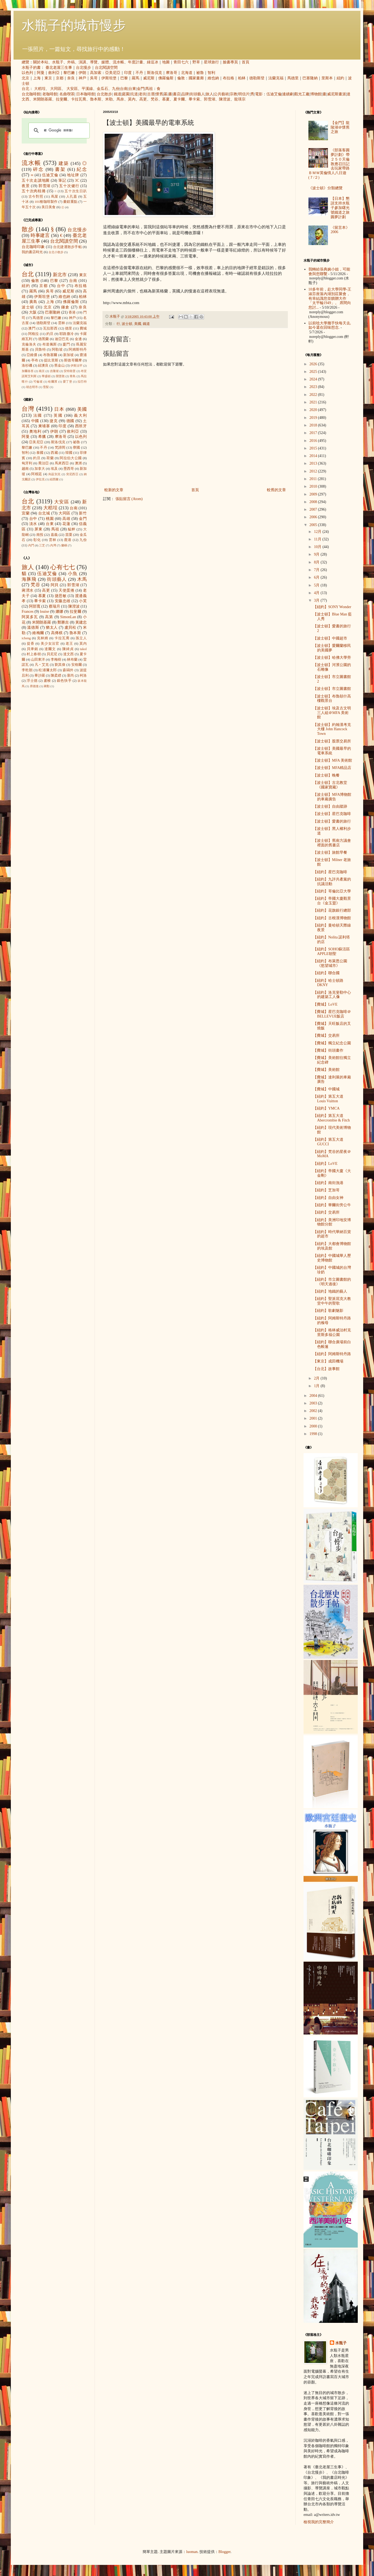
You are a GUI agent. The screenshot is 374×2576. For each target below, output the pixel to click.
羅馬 (135, 78)
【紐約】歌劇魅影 (328, 1311)
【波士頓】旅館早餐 (330, 852)
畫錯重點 (70, 202)
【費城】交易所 (326, 1035)
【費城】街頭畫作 (328, 1050)
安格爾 (76, 665)
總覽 (25, 62)
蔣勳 (47, 686)
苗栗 (68, 535)
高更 (143, 99)
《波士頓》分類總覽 (325, 188)
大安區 (72, 89)
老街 (142, 94)
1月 (317, 1386)
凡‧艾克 (42, 665)
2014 (313, 456)
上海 (37, 78)
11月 (318, 539)
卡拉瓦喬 (78, 99)
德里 (68, 328)
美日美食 (48, 207)
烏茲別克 (54, 474)
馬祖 (149, 89)
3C (77, 180)
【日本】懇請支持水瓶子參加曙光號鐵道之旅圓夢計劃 (340, 208)
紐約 (340, 78)
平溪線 (87, 89)
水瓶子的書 (31, 68)
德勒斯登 (257, 78)
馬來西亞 (62, 463)
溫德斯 (33, 627)
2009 (313, 494)
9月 (317, 554)
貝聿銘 (32, 649)
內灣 (53, 545)
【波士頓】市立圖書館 (332, 689)
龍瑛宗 (240, 99)
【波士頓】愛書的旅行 (332, 821)
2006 (313, 517)
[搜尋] (58, 130)
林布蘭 (72, 659)
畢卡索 (194, 99)
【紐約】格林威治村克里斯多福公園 (332, 1332)
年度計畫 (135, 62)
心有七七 (62, 567)
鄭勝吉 (63, 622)
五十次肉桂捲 (34, 191)
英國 (58, 415)
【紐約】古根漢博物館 (332, 918)
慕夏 (166, 99)
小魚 (73, 573)
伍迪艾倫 (274, 94)
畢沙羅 (39, 675)
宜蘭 (26, 513)
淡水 (33, 524)
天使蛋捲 (66, 590)
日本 (59, 409)
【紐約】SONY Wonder (332, 607)
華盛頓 (46, 376)
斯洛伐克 (154, 73)
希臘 (42, 437)
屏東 (38, 529)
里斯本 (327, 78)
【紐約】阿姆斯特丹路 (332, 1354)
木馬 (82, 579)
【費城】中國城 (326, 1089)
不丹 (139, 73)
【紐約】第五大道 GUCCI (328, 1141)
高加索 (95, 73)
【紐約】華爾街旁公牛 (332, 1205)
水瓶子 (57, 62)
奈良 (71, 78)
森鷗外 (68, 670)
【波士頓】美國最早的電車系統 (332, 750)
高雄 (66, 519)
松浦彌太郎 (47, 670)
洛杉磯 (27, 365)
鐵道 (117, 94)
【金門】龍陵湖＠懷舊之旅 (340, 127)
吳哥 (94, 78)
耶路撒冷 (66, 334)
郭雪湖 (209, 99)
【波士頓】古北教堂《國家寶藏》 (330, 785)
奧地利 (35, 431)
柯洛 (83, 675)
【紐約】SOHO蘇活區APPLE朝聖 (331, 951)
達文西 (68, 654)
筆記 (62, 180)
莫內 (132, 99)
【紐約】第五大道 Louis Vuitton (328, 1098)
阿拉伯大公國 (71, 458)
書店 (176, 94)
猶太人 (52, 627)
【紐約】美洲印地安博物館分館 (332, 1222)
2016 (313, 441)
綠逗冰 (152, 62)
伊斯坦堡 (109, 78)
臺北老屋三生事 (59, 68)
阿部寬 (34, 606)
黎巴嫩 (69, 73)
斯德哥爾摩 (73, 360)
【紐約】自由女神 (328, 1198)
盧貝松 (70, 627)
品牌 (185, 94)
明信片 (244, 94)
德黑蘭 (43, 339)
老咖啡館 (49, 94)
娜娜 (59, 611)
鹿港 (68, 540)
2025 (313, 372)
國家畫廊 (196, 78)
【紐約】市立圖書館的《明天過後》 (332, 1281)
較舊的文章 (276, 490)
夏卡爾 (179, 99)
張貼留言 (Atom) (129, 499)
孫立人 (81, 638)
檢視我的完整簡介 (319, 2522)
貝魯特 (40, 349)
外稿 (71, 62)
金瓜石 (102, 89)
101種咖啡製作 (45, 202)
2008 (313, 502)
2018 (313, 425)
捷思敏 (61, 596)
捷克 (54, 421)
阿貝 (55, 585)
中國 (35, 421)
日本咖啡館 (85, 94)
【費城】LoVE (325, 1004)
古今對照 (35, 196)
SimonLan (68, 617)
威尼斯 (148, 78)
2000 (313, 1426)
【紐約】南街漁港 (328, 1183)
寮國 (76, 447)
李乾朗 (27, 670)
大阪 (33, 312)
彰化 (37, 540)
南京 (42, 371)
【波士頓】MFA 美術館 (332, 760)
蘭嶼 (64, 545)
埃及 (54, 469)
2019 (313, 418)
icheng (26, 638)
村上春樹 (34, 654)
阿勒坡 (57, 349)
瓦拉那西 (50, 328)
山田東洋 (38, 659)
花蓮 (66, 524)
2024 (313, 379)
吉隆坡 (54, 371)
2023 (313, 387)
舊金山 (59, 365)
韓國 (68, 453)
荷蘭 (50, 458)
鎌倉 (65, 307)
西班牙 (81, 426)
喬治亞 (43, 463)
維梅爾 (38, 633)
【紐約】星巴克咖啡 (330, 872)
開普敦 (60, 376)
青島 (73, 376)
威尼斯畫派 (336, 94)
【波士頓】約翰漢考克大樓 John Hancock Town (332, 729)
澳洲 (78, 463)
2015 (313, 448)
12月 (318, 532)
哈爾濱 (52, 381)
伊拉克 (40, 479)
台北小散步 (56, 252)
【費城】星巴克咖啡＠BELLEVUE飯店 (332, 1014)
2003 (313, 1403)
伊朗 (82, 73)
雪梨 (46, 387)
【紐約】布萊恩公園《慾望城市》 (330, 963)
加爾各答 (28, 371)
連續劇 (288, 94)
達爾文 (50, 649)
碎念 (38, 169)
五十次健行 (69, 186)
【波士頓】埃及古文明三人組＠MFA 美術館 (332, 712)
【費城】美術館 (326, 1070)
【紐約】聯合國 (326, 973)
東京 (48, 78)
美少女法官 (50, 643)
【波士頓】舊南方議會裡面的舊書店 (332, 843)
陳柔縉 (56, 675)
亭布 (34, 360)
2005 (313, 525)
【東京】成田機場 (328, 1361)
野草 (196, 62)
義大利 (80, 415)
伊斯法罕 (76, 365)
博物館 (316, 94)
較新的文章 (113, 490)
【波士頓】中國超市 (330, 638)
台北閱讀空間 (106, 68)
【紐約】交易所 (326, 1212)
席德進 (34, 686)
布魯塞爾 (50, 355)
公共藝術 (221, 94)
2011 (313, 479)
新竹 (83, 513)
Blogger (224, 2552)
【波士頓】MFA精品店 (332, 768)
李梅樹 (56, 659)
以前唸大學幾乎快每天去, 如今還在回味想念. (329, 325)
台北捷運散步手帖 (67, 247)
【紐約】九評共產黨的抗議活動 (332, 881)
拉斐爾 (61, 99)
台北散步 (104, 94)
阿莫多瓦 (30, 617)
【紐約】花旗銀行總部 (332, 910)
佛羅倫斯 (165, 78)
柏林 (242, 78)
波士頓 (127, 324)
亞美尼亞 (112, 73)
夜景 (26, 186)
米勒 (109, 99)
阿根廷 (36, 474)
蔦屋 (54, 196)
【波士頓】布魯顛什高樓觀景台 (332, 698)
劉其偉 (60, 665)
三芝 (42, 545)
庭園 (126, 94)
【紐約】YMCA (326, 1108)
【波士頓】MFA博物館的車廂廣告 (332, 797)
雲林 (61, 323)
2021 (313, 402)
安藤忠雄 (62, 601)
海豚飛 (29, 579)
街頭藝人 (197, 94)
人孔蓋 (71, 196)
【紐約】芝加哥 (326, 1190)
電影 (259, 94)
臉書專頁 (230, 62)
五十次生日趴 (76, 191)
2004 (313, 1396)
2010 (313, 486)
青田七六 (181, 62)
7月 (317, 570)
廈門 (66, 344)
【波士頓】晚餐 (326, 775)
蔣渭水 (28, 590)
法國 (37, 415)
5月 (317, 585)
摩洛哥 (171, 73)
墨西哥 (68, 469)
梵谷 (154, 99)
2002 (313, 1411)
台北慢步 (83, 68)
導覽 (94, 62)
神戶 (82, 78)
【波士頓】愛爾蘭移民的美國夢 (332, 648)
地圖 (166, 62)
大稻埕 (40, 89)
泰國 (39, 453)
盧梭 (47, 681)
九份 (116, 89)
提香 (30, 643)
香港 (72, 312)
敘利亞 (54, 73)
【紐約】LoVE (325, 1164)
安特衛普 (70, 371)
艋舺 (71, 529)
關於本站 (40, 62)
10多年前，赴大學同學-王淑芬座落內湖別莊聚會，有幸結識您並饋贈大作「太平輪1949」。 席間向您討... (330, 298)
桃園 (50, 519)
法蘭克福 (275, 78)
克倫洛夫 (29, 344)
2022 (313, 395)
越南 (25, 469)
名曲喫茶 (67, 94)
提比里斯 (51, 360)
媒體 (105, 62)
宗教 (233, 94)
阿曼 (40, 73)
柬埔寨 (44, 426)
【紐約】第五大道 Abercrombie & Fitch (331, 1118)
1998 (313, 1434)
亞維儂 (32, 355)
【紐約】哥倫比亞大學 (332, 891)
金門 (140, 89)
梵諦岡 (60, 447)
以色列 (27, 73)
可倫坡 (38, 381)
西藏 (54, 453)
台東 (132, 89)
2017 (313, 433)
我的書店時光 (32, 252)
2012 (313, 471)
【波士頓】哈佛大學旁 (332, 658)
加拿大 (39, 469)
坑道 (134, 94)
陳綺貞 (68, 649)
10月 (318, 547)
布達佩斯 (49, 344)
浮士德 (32, 681)
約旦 (50, 334)
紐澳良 (43, 365)
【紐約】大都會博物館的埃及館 (332, 1246)
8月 (317, 562)
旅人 (209, 94)
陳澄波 (224, 99)
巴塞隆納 (310, 78)
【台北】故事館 (326, 1369)
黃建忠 (81, 622)
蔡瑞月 (54, 606)
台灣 (28, 408)
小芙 (83, 601)
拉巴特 (82, 381)
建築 (64, 163)
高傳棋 (57, 633)
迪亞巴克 (62, 339)
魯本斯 (95, 99)
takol (83, 649)
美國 (137, 324)
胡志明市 (32, 387)
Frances (28, 611)
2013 (313, 463)
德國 (70, 421)
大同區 (56, 89)
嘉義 (54, 535)
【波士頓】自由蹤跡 (330, 806)
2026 (313, 364)
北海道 (186, 73)
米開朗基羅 (42, 99)
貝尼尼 (52, 654)
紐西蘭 (54, 479)
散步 (28, 229)
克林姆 (42, 638)
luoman (192, 2552)
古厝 (151, 94)
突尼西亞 (72, 474)
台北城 (44, 513)
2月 (317, 1378)
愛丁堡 (67, 381)
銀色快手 (64, 681)
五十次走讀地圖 (36, 180)
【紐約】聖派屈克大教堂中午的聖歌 (332, 1301)
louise (44, 611)
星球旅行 (211, 62)
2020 (313, 410)
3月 (317, 600)
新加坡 (68, 355)
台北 (25, 89)
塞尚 (70, 675)
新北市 (60, 274)
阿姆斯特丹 (78, 349)
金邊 (78, 339)
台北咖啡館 (31, 94)
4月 (317, 593)
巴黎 (124, 78)
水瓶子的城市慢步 (74, 25)
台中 (61, 286)
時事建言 (40, 235)
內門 (31, 545)
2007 (313, 509)
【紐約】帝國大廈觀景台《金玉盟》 (332, 900)
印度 (128, 73)
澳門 (32, 328)
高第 (49, 617)
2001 (313, 1418)
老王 (69, 643)
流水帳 (118, 62)
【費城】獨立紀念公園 (332, 1043)
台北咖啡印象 (33, 247)
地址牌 (73, 175)
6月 (317, 577)
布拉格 (228, 78)
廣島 (33, 302)
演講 (82, 62)
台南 (124, 89)
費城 (83, 328)
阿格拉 (33, 334)
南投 (39, 535)
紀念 (82, 169)
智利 (211, 73)
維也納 (213, 78)
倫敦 (181, 78)
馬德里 (293, 78)
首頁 (245, 62)
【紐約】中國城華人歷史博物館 (332, 1258)
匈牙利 (27, 463)
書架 (60, 169)
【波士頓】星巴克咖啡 (332, 814)
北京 (25, 78)
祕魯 (200, 73)
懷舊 (159, 94)
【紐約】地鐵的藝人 (330, 1291)
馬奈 (120, 99)
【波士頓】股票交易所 (332, 741)
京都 (59, 78)
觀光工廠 (301, 94)
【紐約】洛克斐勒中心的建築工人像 (332, 994)
